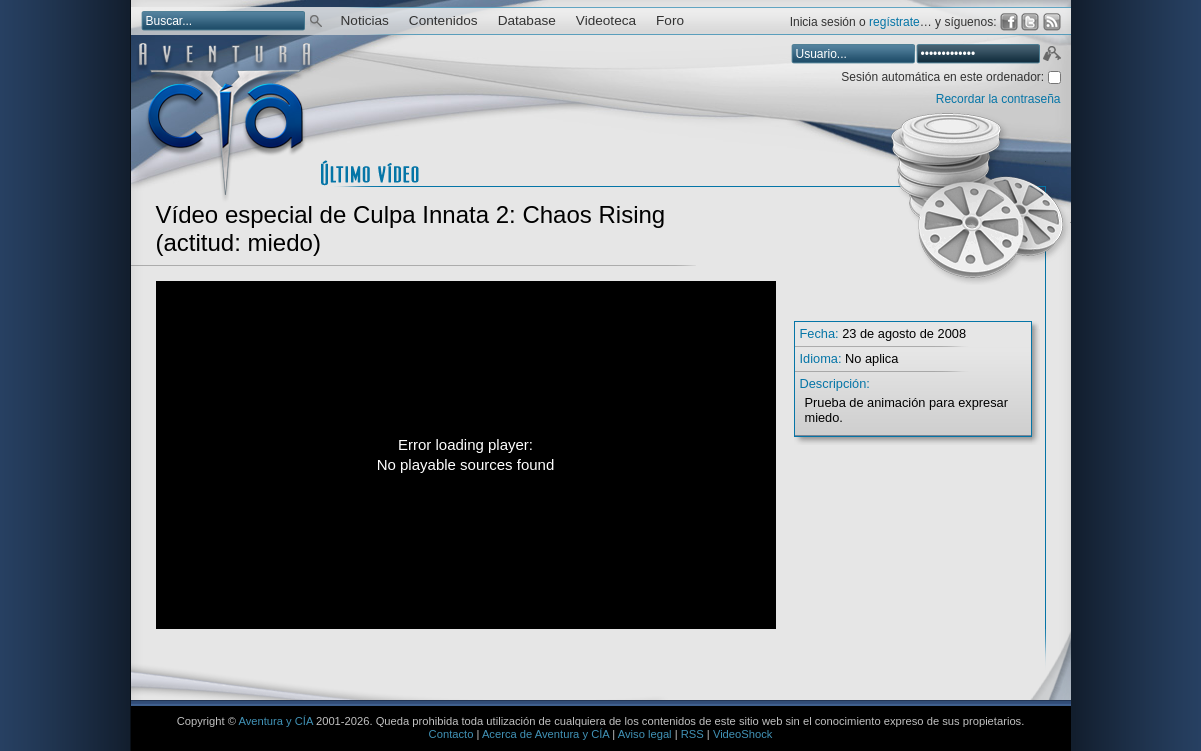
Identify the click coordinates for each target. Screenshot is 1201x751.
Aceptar (1051, 56)
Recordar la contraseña (998, 99)
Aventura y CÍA (275, 721)
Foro (670, 20)
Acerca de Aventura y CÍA (545, 734)
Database (527, 20)
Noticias (365, 20)
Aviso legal (645, 734)
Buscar (316, 19)
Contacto (451, 734)
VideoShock (743, 734)
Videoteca (606, 20)
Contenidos (443, 20)
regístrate (894, 22)
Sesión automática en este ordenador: (944, 77)
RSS (692, 734)
